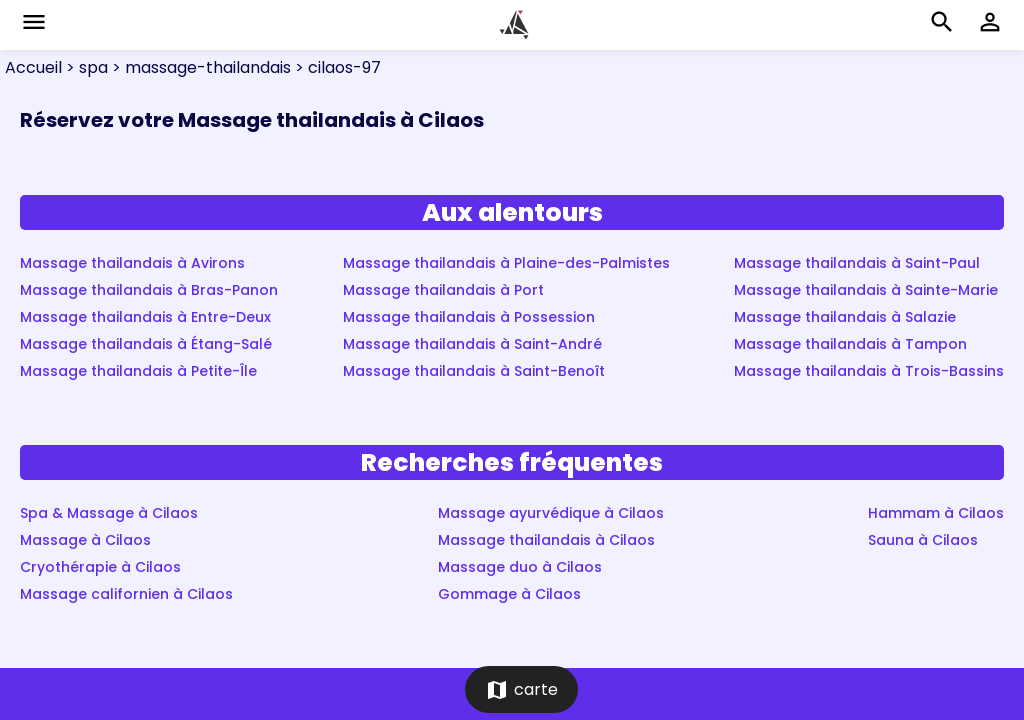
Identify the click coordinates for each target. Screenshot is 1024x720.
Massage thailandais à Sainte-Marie (866, 290)
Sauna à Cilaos (923, 540)
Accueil (33, 67)
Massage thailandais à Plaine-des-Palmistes (506, 263)
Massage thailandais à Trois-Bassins (869, 371)
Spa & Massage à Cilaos (109, 513)
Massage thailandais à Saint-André (472, 344)
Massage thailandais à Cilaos (546, 540)
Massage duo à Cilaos (520, 567)
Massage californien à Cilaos (126, 594)
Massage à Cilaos (85, 540)
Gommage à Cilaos (509, 594)
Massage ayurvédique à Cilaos (551, 513)
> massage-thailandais (199, 67)
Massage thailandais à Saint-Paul (857, 263)
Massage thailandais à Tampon (850, 344)
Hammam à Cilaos (936, 513)
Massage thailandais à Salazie (845, 317)
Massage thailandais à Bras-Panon (149, 290)
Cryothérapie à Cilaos (100, 567)
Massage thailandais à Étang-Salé (146, 344)
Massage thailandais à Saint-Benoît (474, 371)
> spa (85, 67)
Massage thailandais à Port (443, 290)
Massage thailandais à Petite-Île (138, 371)
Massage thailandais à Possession (469, 317)
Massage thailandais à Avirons (132, 263)
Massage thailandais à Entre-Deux (145, 317)
